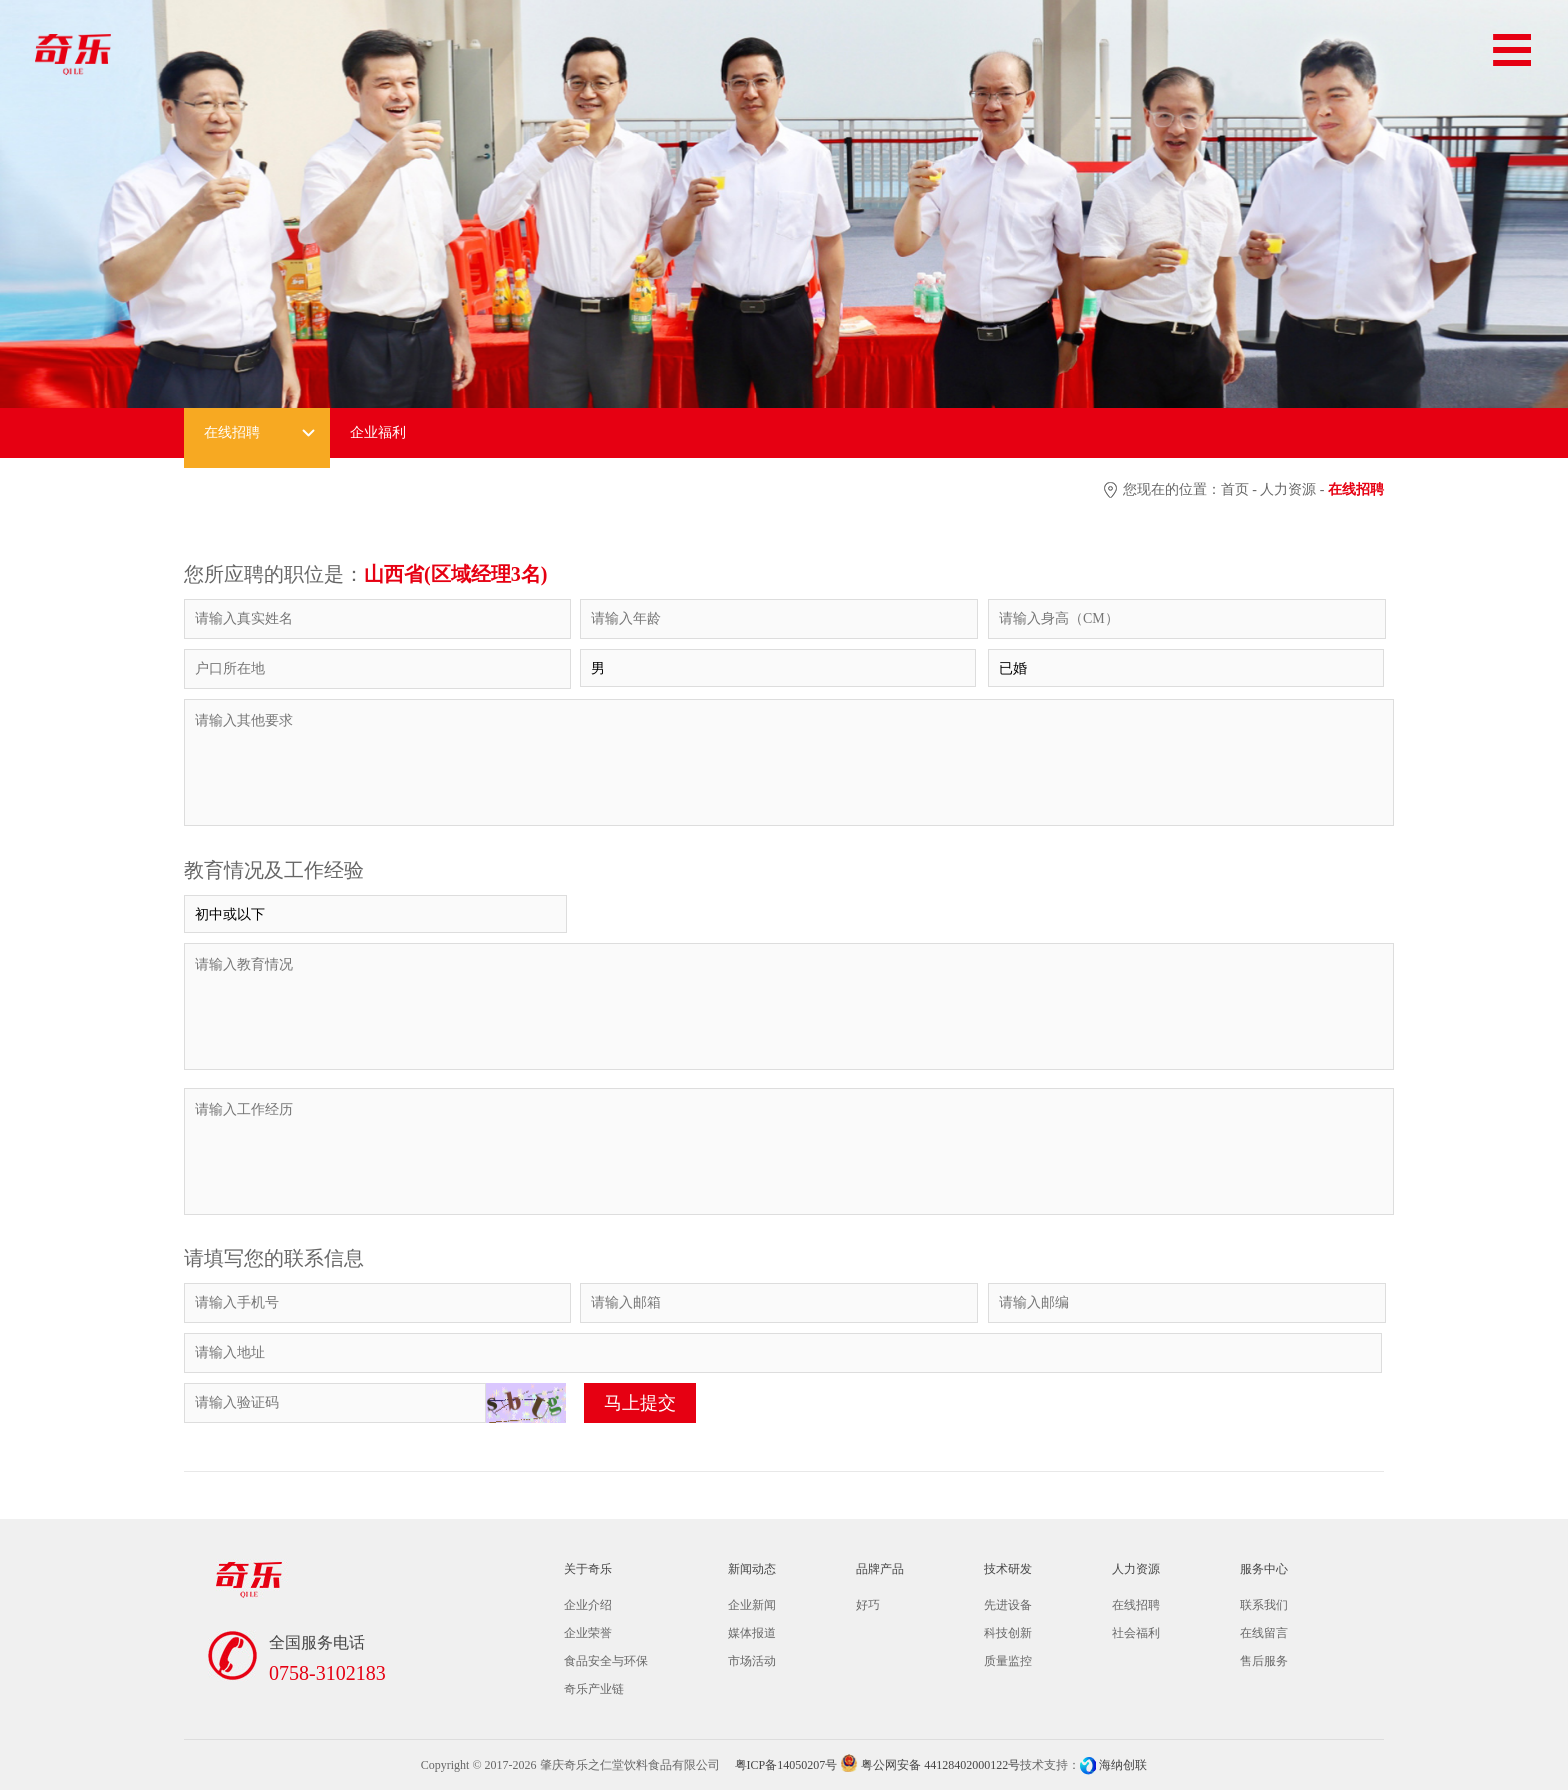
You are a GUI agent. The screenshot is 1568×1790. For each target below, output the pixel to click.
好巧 (868, 1605)
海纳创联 (1123, 1765)
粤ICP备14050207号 (786, 1765)
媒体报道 (752, 1633)
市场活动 (752, 1661)
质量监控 (1008, 1661)
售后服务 (1264, 1661)
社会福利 (1136, 1633)
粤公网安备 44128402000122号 (930, 1765)
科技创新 (1008, 1633)
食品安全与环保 (606, 1661)
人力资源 (1288, 489)
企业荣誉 (588, 1633)
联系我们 (1264, 1605)
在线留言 (1264, 1633)
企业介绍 (588, 1605)
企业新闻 (752, 1605)
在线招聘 (1136, 1605)
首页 (1235, 489)
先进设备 (1008, 1605)
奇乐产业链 (594, 1689)
